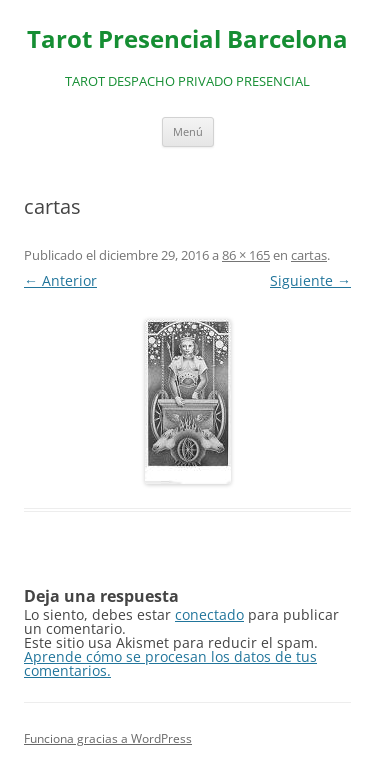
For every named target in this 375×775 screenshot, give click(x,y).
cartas (309, 255)
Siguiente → (310, 280)
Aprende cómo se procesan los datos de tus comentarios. (170, 663)
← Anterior (60, 280)
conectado (209, 614)
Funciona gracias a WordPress (108, 738)
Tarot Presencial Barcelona (187, 39)
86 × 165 (246, 255)
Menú (188, 131)
